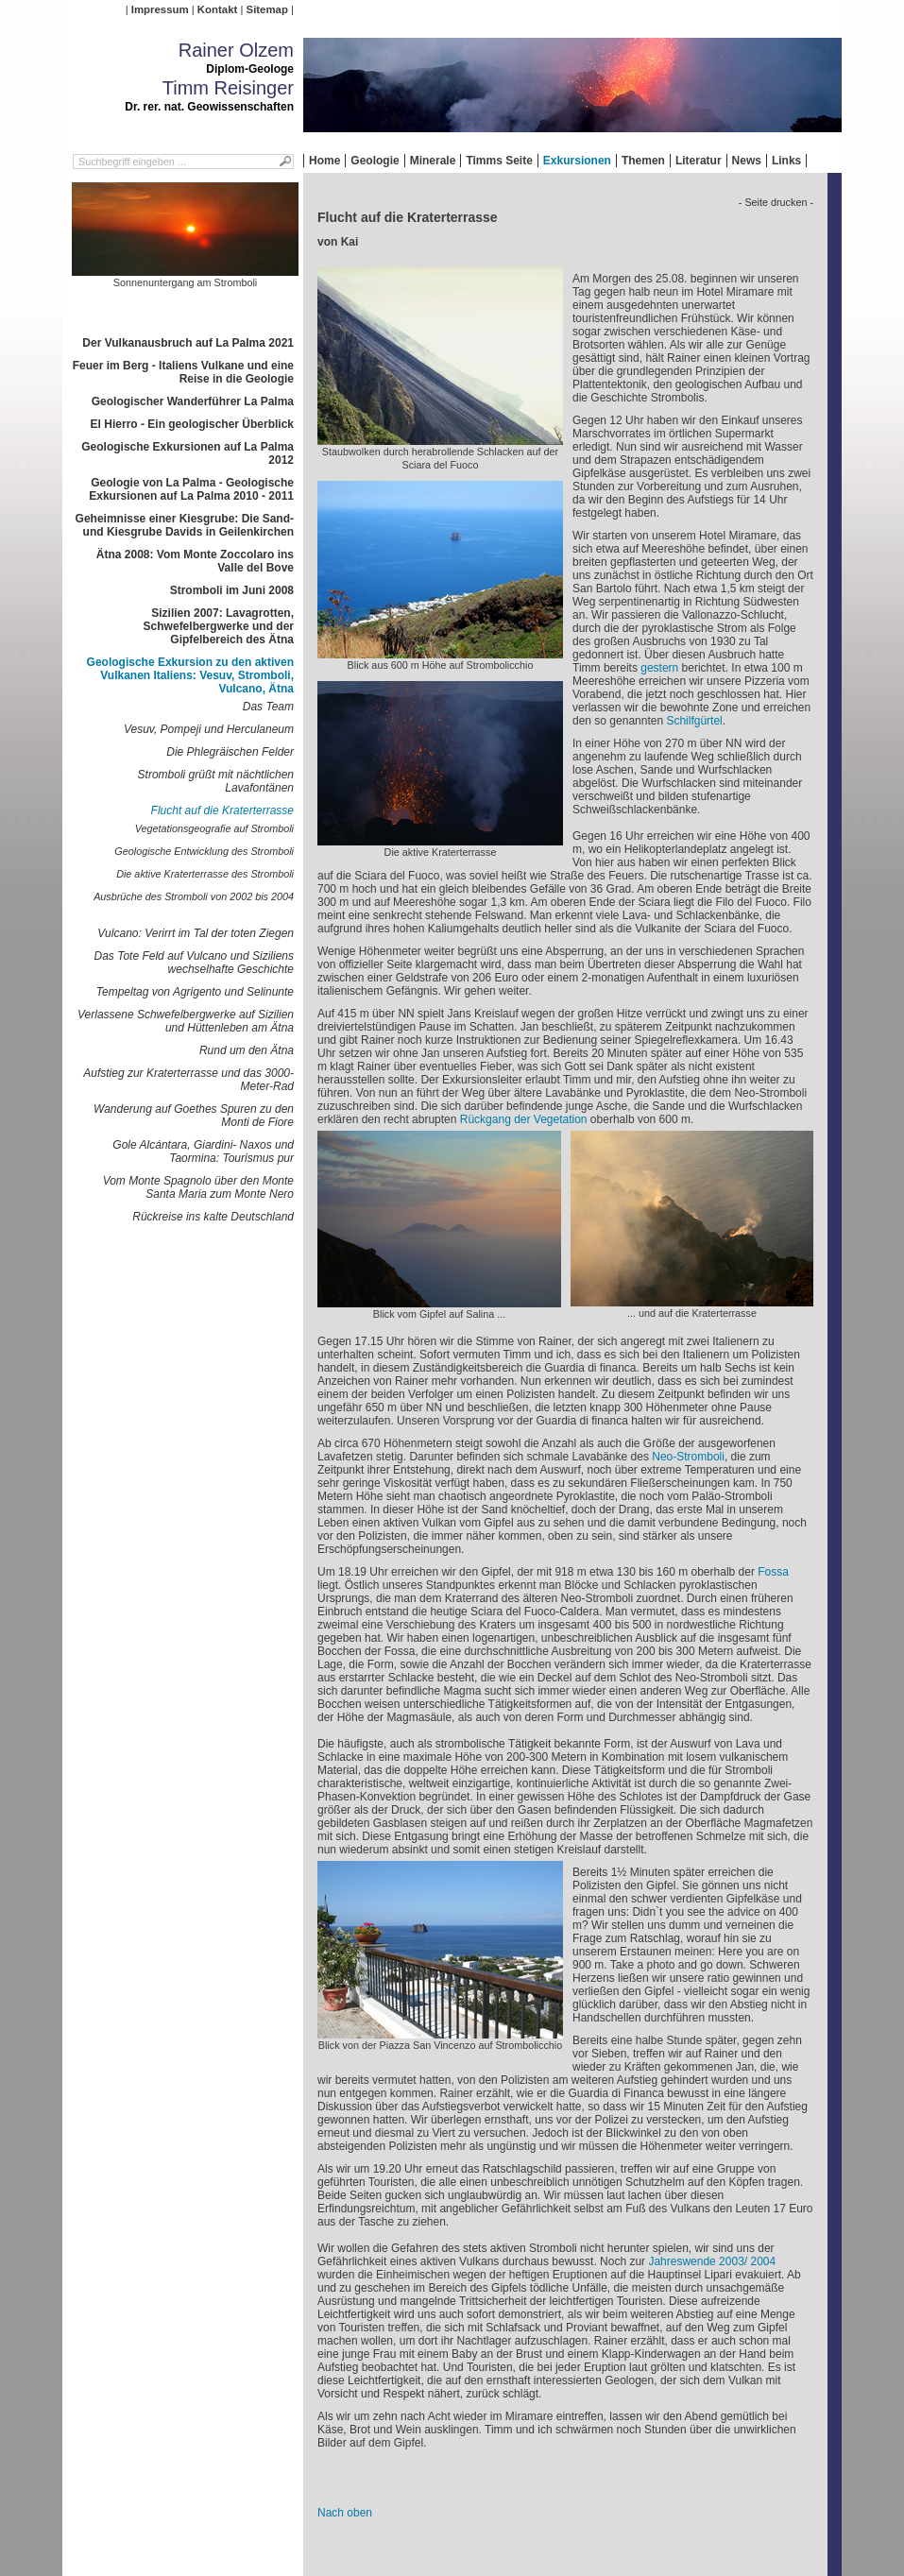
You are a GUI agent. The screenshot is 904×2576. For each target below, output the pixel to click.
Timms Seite (499, 160)
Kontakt (217, 9)
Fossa (773, 1571)
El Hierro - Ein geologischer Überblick (192, 424)
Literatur (698, 160)
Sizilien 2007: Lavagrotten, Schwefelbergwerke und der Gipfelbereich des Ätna (219, 626)
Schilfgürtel (694, 720)
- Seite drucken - (776, 202)
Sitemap (267, 9)
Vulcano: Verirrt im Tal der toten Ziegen (195, 933)
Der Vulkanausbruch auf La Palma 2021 (188, 343)
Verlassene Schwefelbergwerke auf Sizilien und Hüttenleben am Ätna (185, 1021)
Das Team (268, 706)
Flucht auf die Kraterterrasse (222, 810)
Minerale (433, 160)
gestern (659, 667)
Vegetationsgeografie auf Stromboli (214, 828)
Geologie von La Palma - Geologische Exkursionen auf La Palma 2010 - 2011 (191, 489)
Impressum (160, 9)
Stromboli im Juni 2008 (232, 590)
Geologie (374, 160)
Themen (643, 160)
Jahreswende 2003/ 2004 (712, 2261)
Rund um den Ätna (246, 1050)
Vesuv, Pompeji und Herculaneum (209, 729)
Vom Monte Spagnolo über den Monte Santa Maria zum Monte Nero (198, 1187)
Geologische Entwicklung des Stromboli (204, 851)
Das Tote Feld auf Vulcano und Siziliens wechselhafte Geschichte (194, 962)
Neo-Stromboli (688, 1456)
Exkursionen (577, 160)
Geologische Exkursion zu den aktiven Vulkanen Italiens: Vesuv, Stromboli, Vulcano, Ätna (190, 675)
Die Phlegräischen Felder (230, 752)
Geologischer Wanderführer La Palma (193, 401)
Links (786, 160)
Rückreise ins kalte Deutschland (213, 1216)
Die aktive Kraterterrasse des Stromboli (205, 873)
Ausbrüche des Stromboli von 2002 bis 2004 (194, 896)
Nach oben (344, 2512)
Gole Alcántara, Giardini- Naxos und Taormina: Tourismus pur (203, 1151)
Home (324, 160)
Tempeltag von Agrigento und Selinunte (195, 991)
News (746, 160)
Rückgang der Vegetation (524, 1119)
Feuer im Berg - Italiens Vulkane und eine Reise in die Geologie (183, 372)
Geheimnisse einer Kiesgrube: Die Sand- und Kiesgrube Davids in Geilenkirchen (185, 525)
